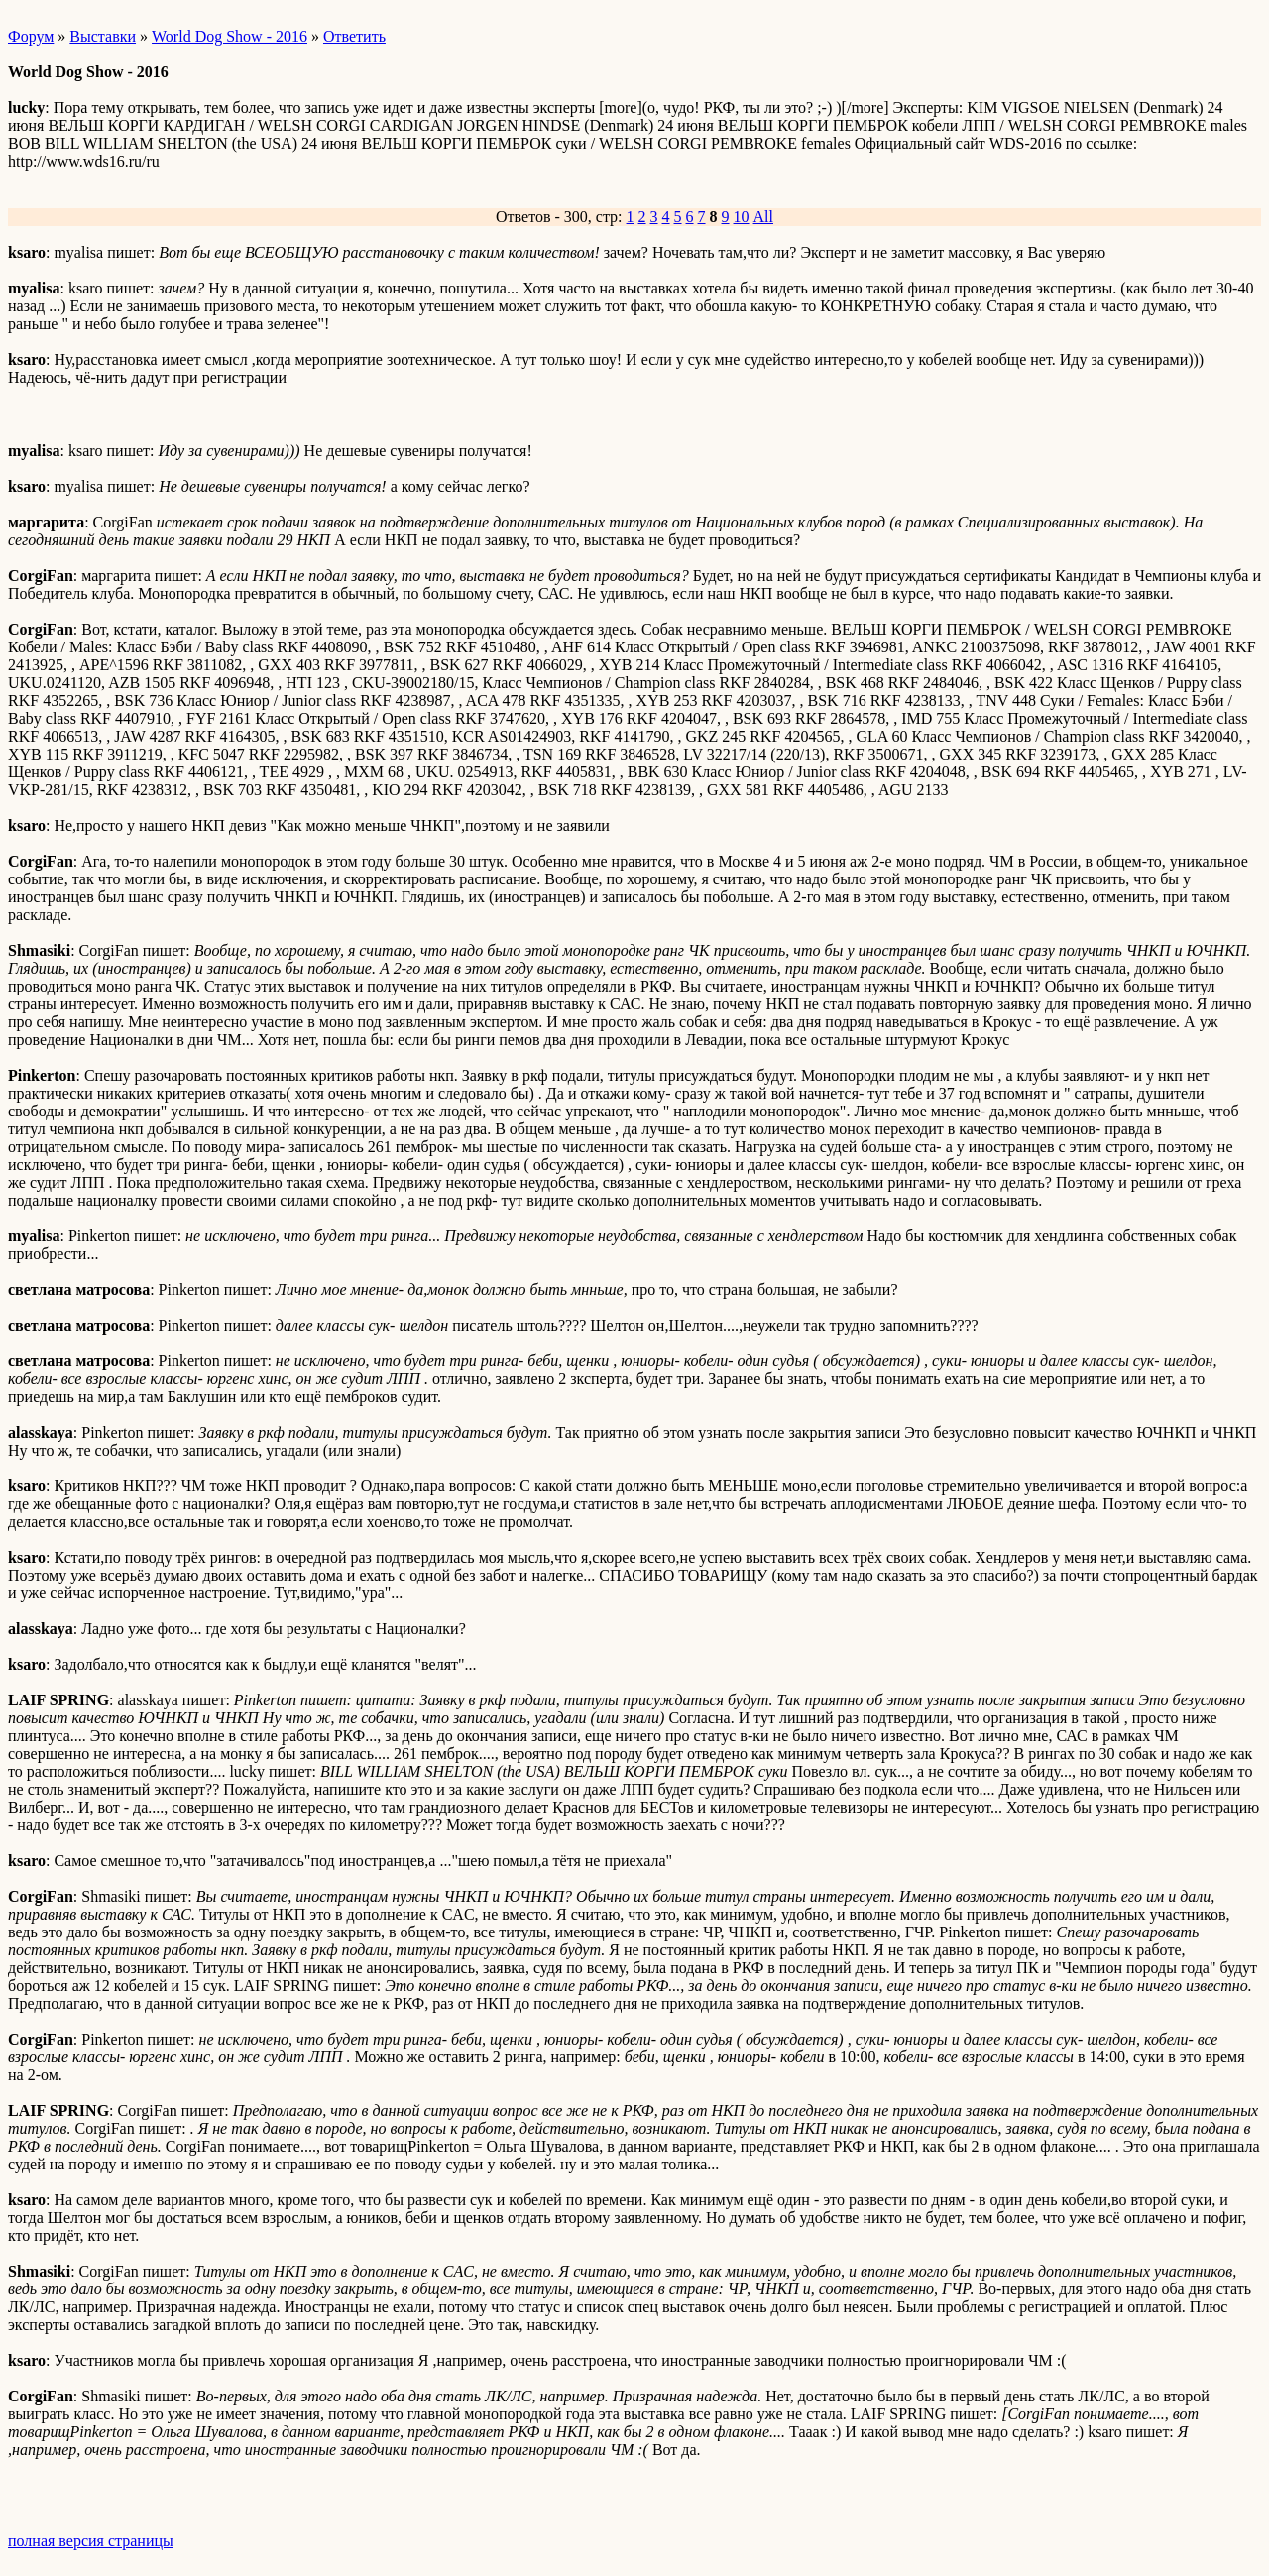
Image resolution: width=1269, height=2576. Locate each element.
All (763, 216)
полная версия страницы (90, 2540)
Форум (31, 36)
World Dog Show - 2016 (229, 36)
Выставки (102, 36)
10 (742, 216)
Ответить (354, 36)
